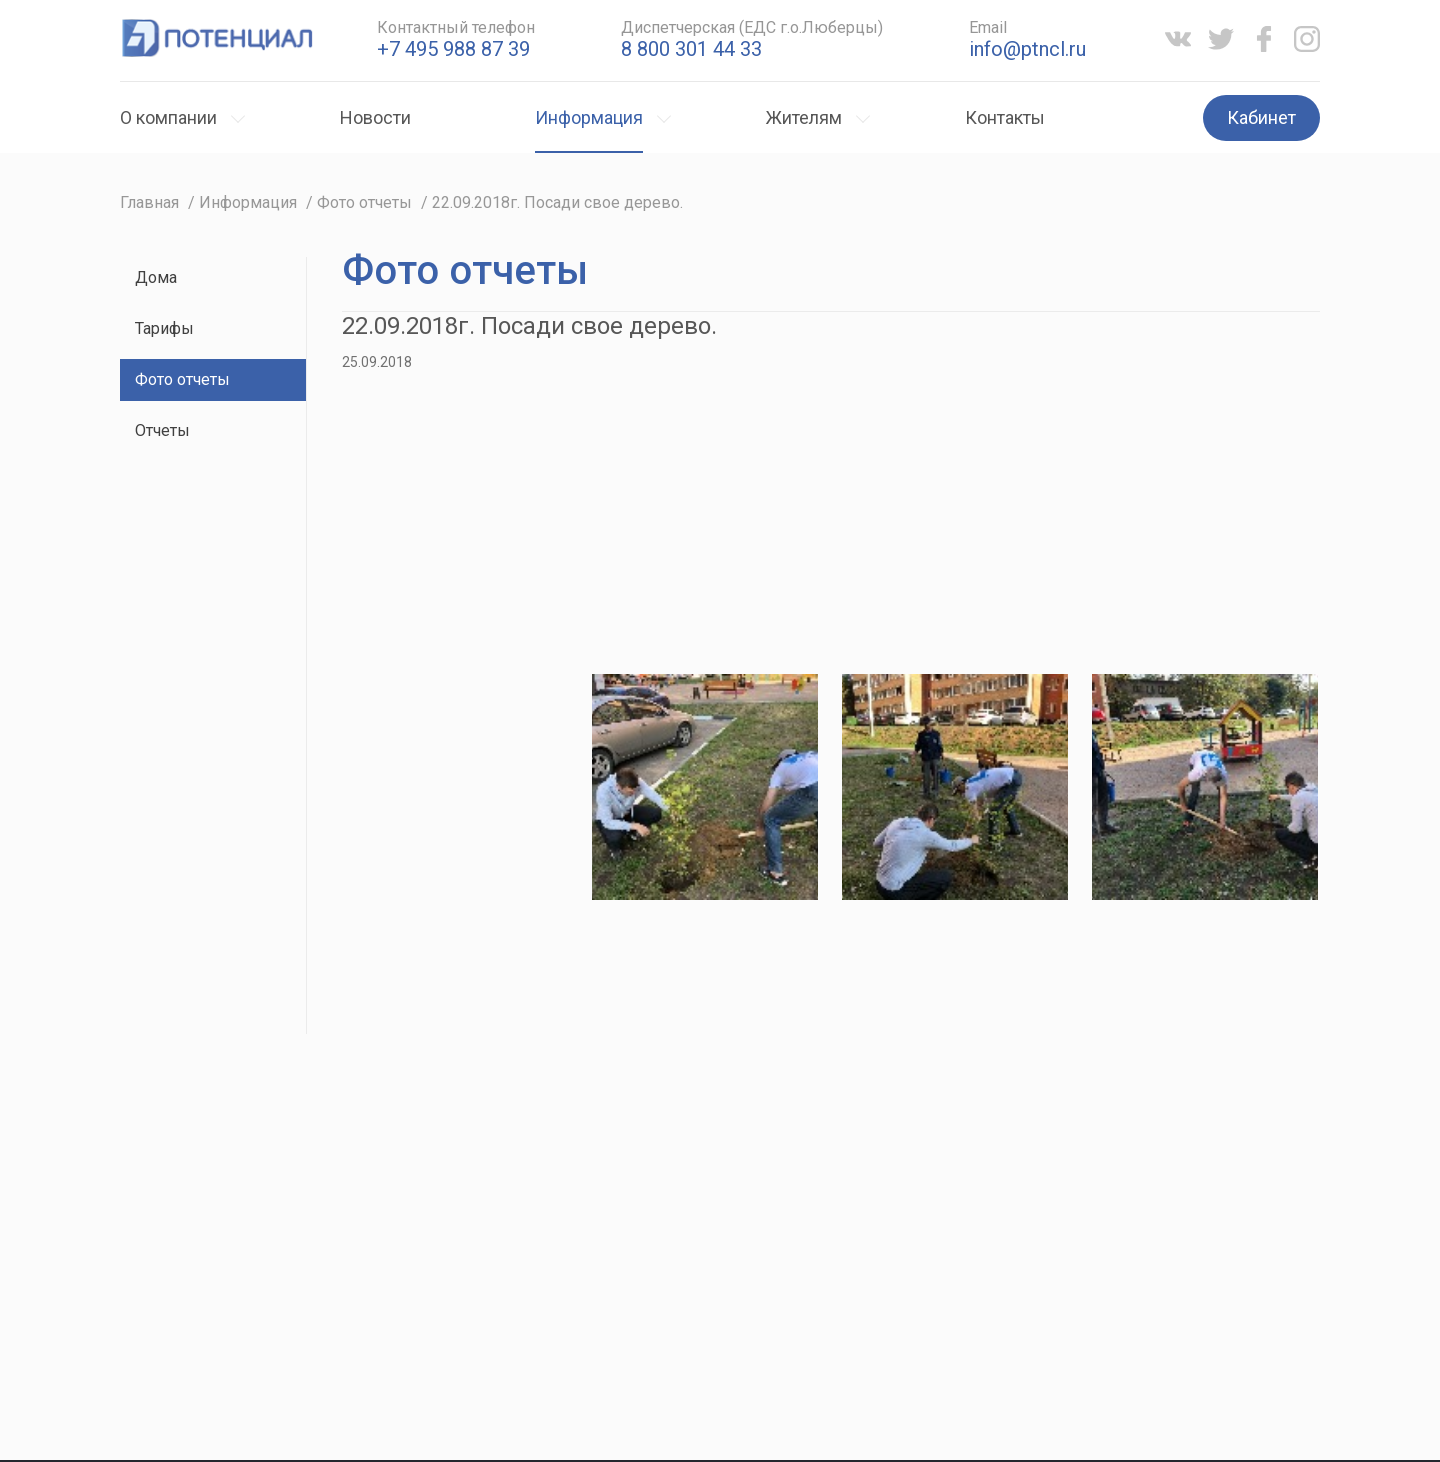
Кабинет (1261, 117)
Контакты (1005, 117)
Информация (589, 117)
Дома (156, 277)
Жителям (804, 117)
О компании (168, 117)
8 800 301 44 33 (691, 49)
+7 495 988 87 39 (453, 49)
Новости (375, 117)
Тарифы (164, 328)
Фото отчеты (182, 379)
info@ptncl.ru (1027, 49)
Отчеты (162, 430)
